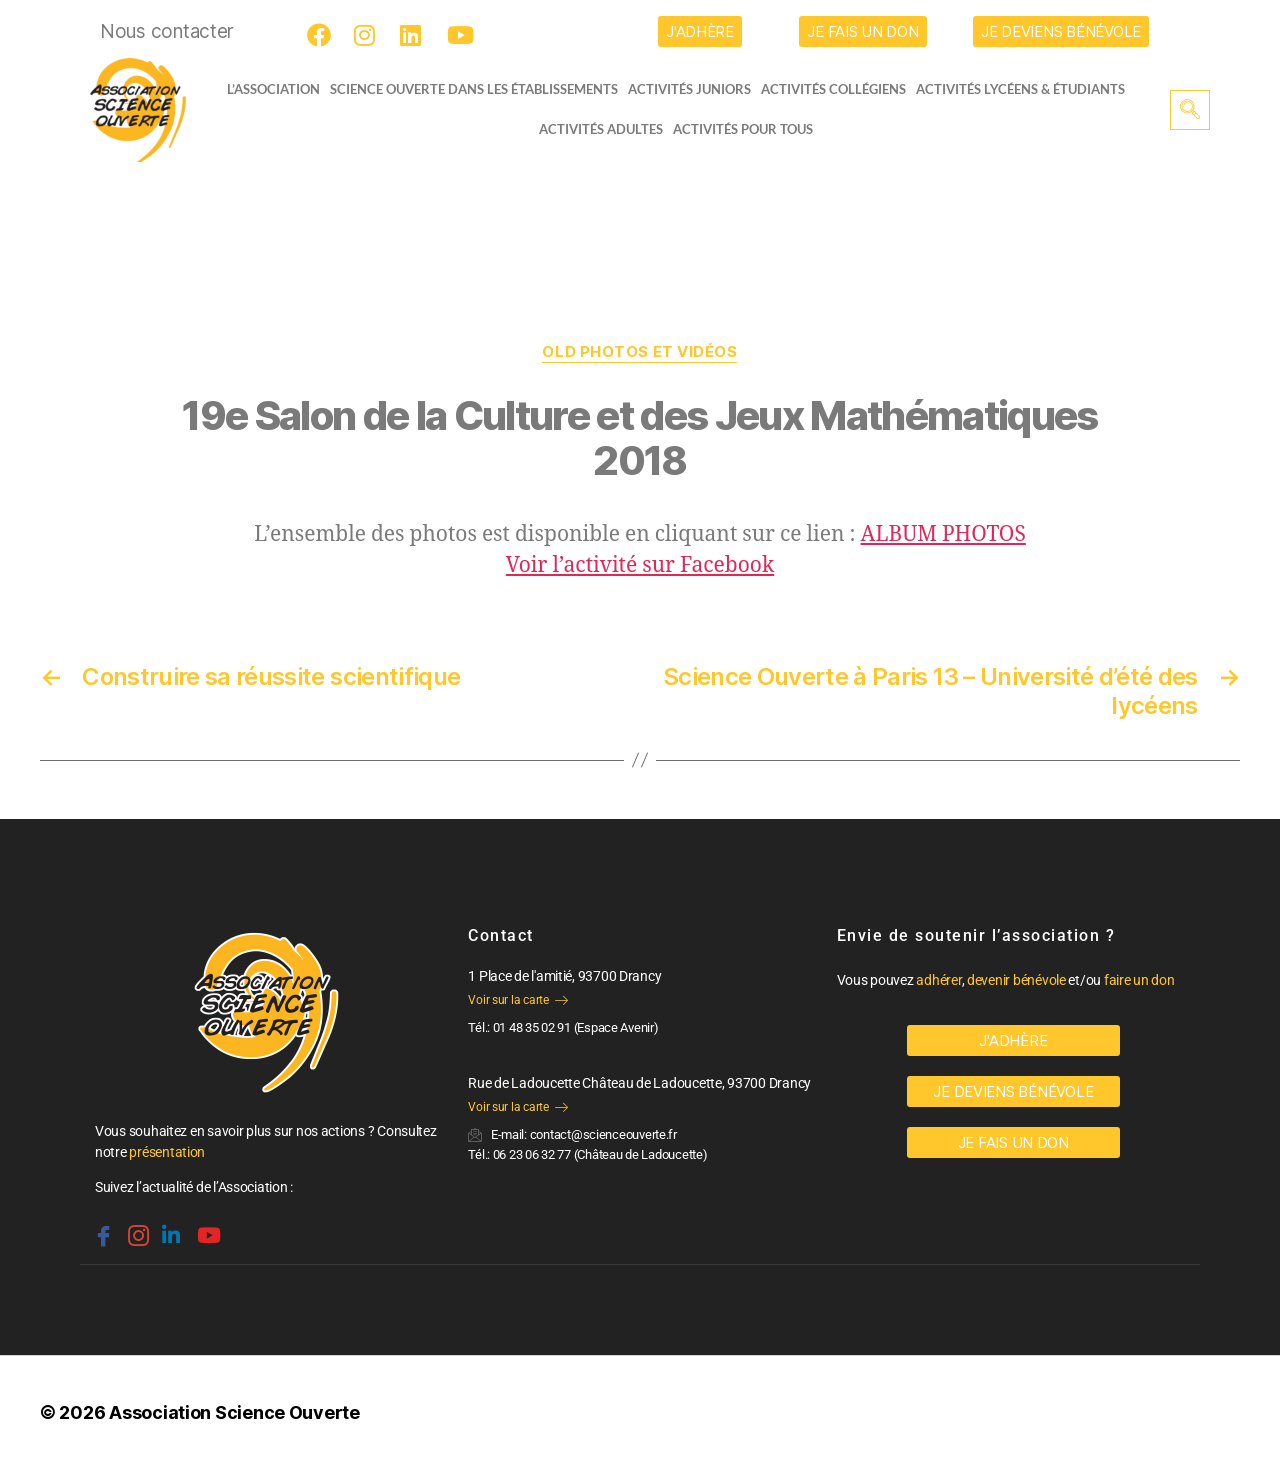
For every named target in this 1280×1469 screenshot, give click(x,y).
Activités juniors (695, 89)
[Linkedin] (169, 1227)
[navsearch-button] (1190, 110)
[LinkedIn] (415, 35)
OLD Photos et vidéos (640, 352)
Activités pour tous (743, 129)
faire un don (1139, 980)
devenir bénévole (1016, 980)
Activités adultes (601, 129)
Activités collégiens (839, 89)
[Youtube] (462, 35)
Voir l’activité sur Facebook (640, 565)
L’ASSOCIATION (267, 89)
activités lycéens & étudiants (1026, 89)
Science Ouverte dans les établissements (480, 89)
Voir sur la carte (517, 1000)
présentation (167, 1152)
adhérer (938, 980)
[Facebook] (322, 35)
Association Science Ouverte (234, 1412)
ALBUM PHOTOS (943, 534)
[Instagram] (369, 35)
